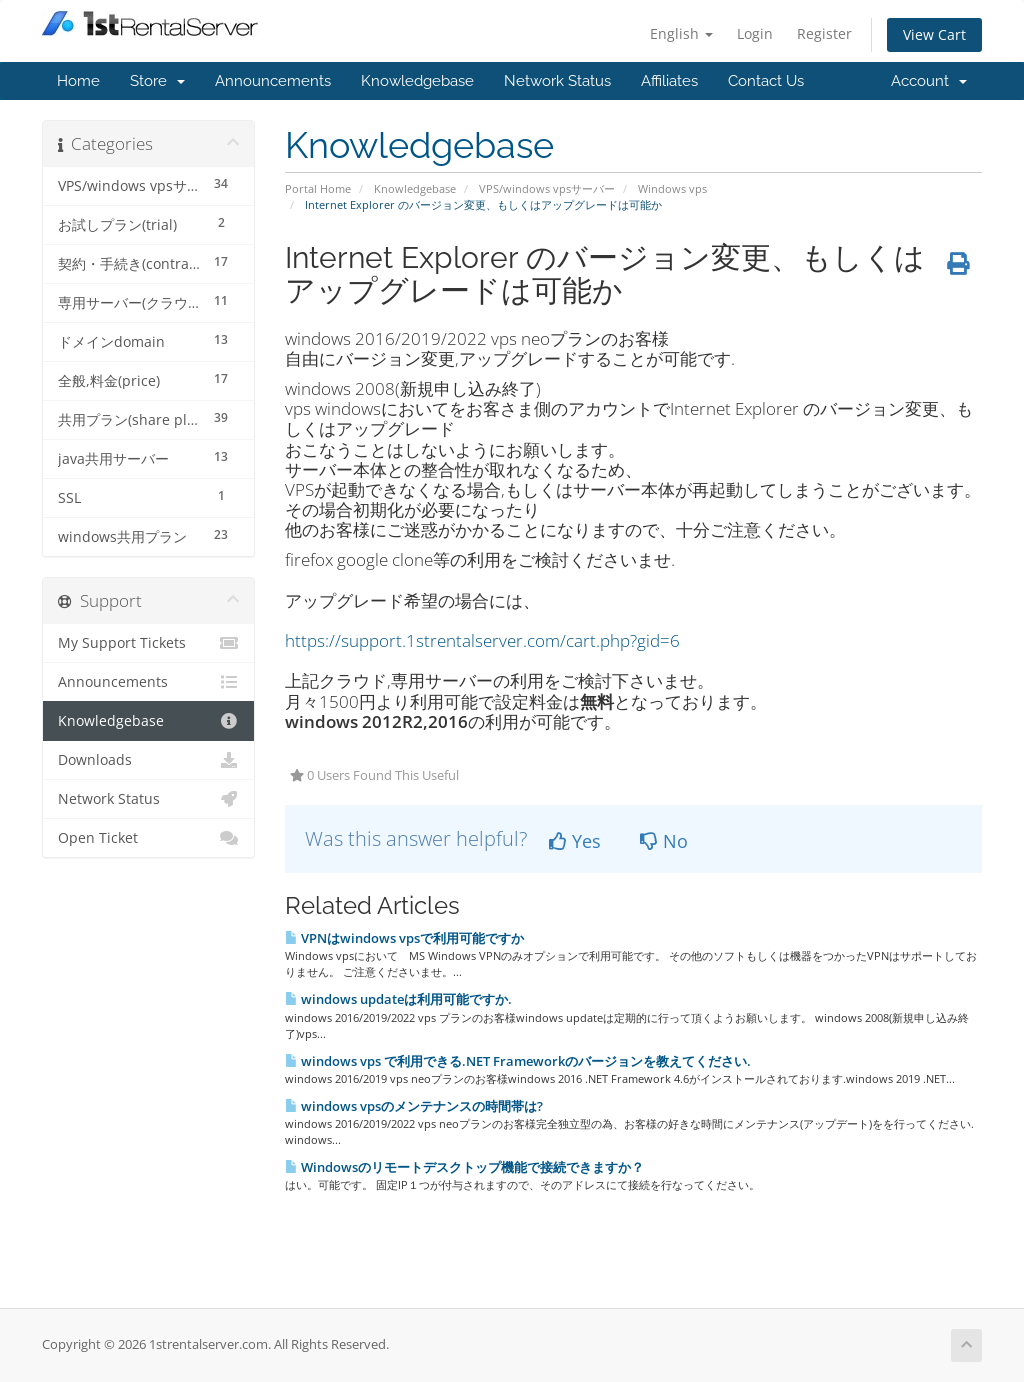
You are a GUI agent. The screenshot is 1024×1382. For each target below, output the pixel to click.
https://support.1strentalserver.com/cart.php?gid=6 (482, 640)
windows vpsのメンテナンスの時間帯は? (414, 1106)
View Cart (934, 34)
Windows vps (672, 188)
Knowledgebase (417, 81)
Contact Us (766, 81)
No (664, 841)
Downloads (148, 760)
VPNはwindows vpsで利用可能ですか (404, 938)
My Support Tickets (148, 643)
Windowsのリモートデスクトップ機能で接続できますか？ (464, 1167)
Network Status (557, 81)
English (681, 33)
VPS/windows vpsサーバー (547, 188)
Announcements (273, 81)
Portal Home (318, 188)
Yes (575, 841)
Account (929, 81)
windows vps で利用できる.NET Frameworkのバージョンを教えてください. (518, 1061)
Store (157, 81)
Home (78, 81)
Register (824, 33)
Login (755, 33)
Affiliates (669, 81)
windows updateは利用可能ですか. (398, 999)
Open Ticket (148, 838)
